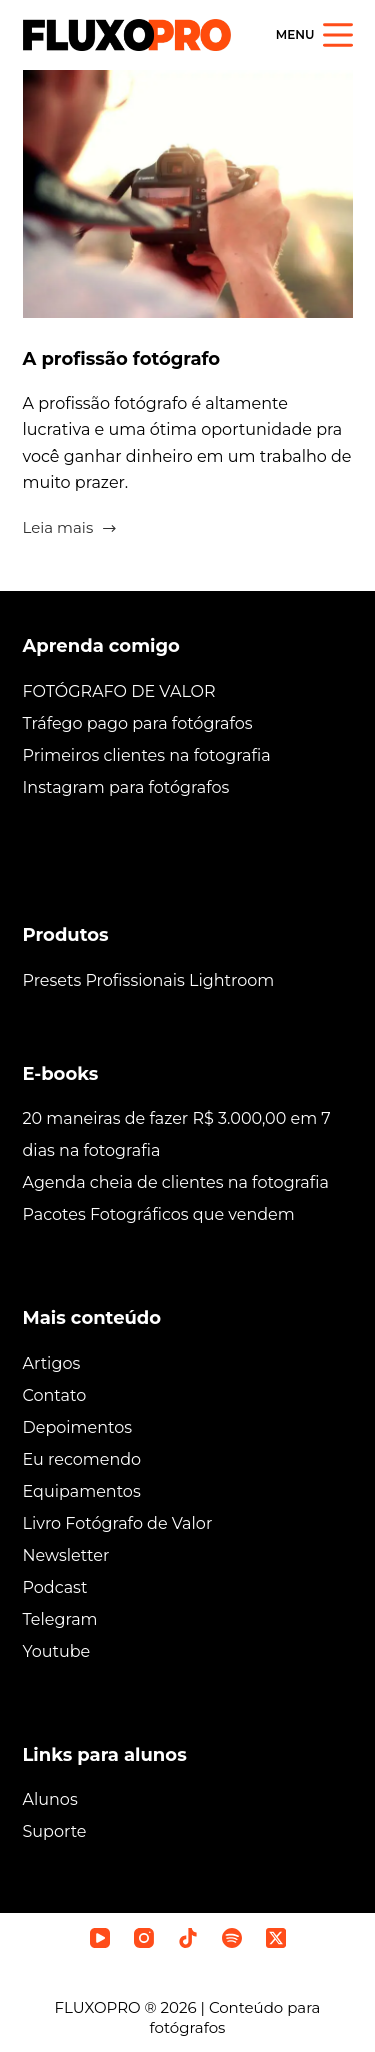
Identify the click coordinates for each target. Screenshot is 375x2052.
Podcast (55, 1587)
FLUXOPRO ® (108, 2007)
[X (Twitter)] (276, 1938)
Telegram (60, 1619)
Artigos (52, 1363)
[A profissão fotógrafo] (188, 194)
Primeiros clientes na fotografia (147, 755)
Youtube (57, 1651)
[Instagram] (144, 1938)
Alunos (50, 1799)
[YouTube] (100, 1938)
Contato (55, 1395)
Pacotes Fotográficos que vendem (159, 1214)
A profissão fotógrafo (122, 359)
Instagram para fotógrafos (126, 787)
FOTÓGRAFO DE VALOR (119, 691)
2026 (179, 2007)
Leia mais (70, 529)
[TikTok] (188, 1938)
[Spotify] (232, 1938)
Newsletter (66, 1555)
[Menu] (314, 35)
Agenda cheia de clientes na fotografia (176, 1182)
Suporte (55, 1831)
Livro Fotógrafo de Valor (118, 1523)
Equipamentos (82, 1491)
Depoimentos (78, 1427)
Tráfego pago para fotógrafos (138, 723)
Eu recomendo (82, 1459)
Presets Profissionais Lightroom (149, 980)
